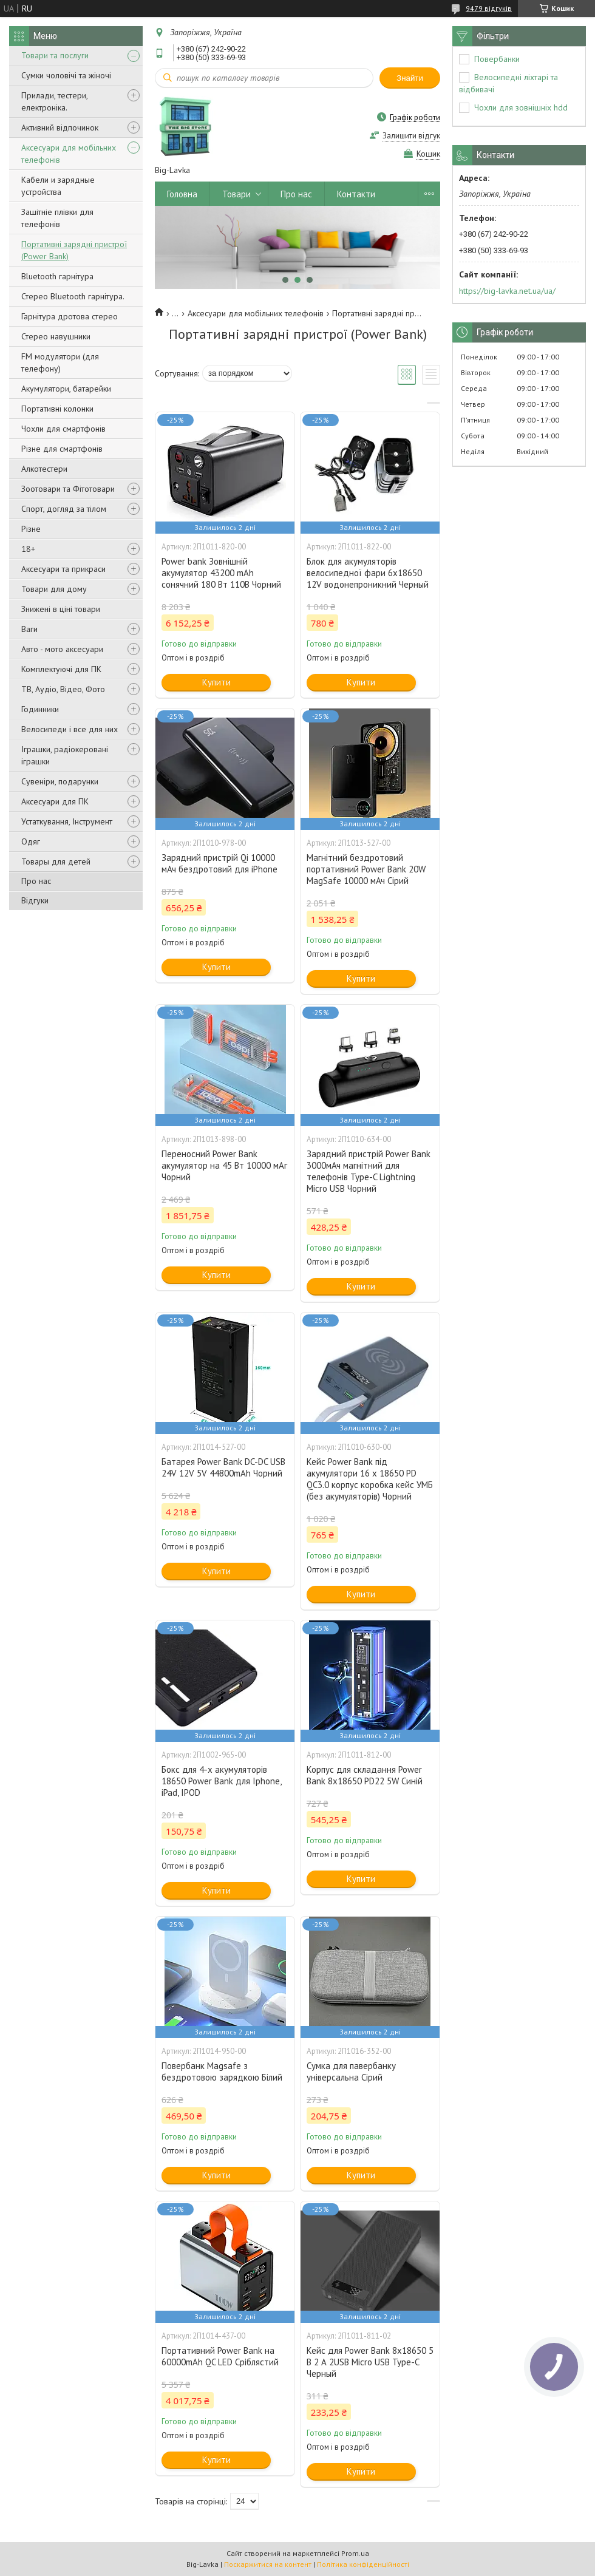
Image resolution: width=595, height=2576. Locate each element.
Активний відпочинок (59, 127)
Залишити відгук (411, 136)
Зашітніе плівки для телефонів (57, 217)
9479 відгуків (489, 8)
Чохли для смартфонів (63, 428)
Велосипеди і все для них (69, 729)
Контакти (356, 194)
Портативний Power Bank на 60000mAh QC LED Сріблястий (220, 2356)
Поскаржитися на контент (267, 2564)
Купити (216, 682)
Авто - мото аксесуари (62, 649)
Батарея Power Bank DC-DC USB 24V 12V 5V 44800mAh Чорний (223, 1467)
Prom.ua (355, 2553)
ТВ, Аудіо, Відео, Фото (63, 689)
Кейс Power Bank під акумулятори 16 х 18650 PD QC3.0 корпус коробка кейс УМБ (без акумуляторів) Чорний (370, 1479)
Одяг (30, 841)
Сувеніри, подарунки (59, 781)
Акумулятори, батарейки (66, 388)
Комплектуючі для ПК (61, 669)
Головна (182, 194)
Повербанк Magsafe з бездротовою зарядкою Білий (222, 2071)
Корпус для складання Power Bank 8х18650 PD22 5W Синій (365, 1775)
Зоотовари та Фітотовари (68, 488)
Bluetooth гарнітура (57, 276)
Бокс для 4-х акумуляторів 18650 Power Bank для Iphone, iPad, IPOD (221, 1781)
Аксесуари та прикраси (63, 568)
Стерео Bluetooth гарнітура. (72, 296)
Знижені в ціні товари (60, 608)
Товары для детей (55, 861)
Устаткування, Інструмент (66, 821)
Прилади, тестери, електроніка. (54, 101)
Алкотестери (44, 468)
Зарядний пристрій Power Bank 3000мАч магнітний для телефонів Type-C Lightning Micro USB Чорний (368, 1171)
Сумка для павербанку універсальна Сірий (351, 2071)
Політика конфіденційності (363, 2564)
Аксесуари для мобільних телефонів (68, 153)
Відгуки (35, 900)
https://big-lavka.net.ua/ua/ (507, 290)
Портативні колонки (57, 408)
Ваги (29, 629)
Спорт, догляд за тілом (63, 508)
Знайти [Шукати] (409, 78)
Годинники (40, 709)
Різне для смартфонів (62, 448)
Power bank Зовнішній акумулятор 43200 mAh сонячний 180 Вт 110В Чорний (221, 573)
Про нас (36, 880)
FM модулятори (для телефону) (60, 362)
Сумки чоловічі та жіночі (66, 75)
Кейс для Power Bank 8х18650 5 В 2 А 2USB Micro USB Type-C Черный (370, 2362)
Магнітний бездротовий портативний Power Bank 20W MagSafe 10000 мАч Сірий (366, 869)
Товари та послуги (55, 55)
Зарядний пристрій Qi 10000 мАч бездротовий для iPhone (219, 863)
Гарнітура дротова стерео (69, 316)
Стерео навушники (55, 336)
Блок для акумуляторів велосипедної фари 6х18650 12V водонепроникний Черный (368, 573)
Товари (236, 194)
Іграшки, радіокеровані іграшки (64, 755)
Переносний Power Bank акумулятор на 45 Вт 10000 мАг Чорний (224, 1165)
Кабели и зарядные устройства (58, 185)
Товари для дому (54, 588)
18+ (28, 548)
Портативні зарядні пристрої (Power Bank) (74, 250)
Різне (31, 528)
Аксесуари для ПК (55, 801)
